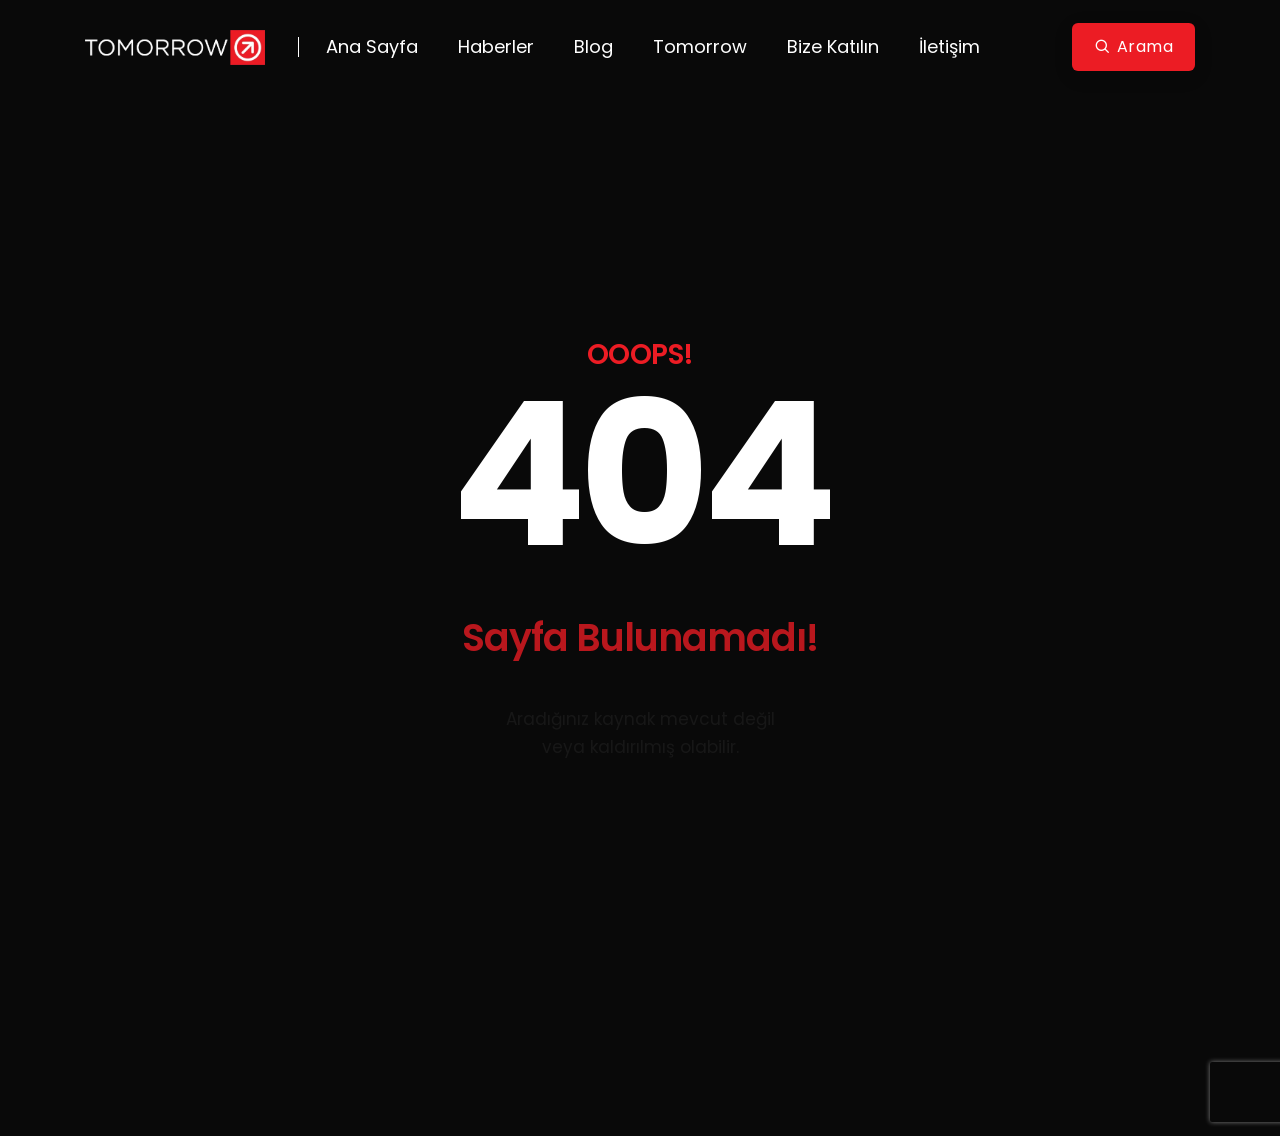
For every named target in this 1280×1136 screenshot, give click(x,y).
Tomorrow (700, 46)
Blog (593, 46)
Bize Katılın (833, 46)
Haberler (496, 46)
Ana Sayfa (372, 46)
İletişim (949, 46)
